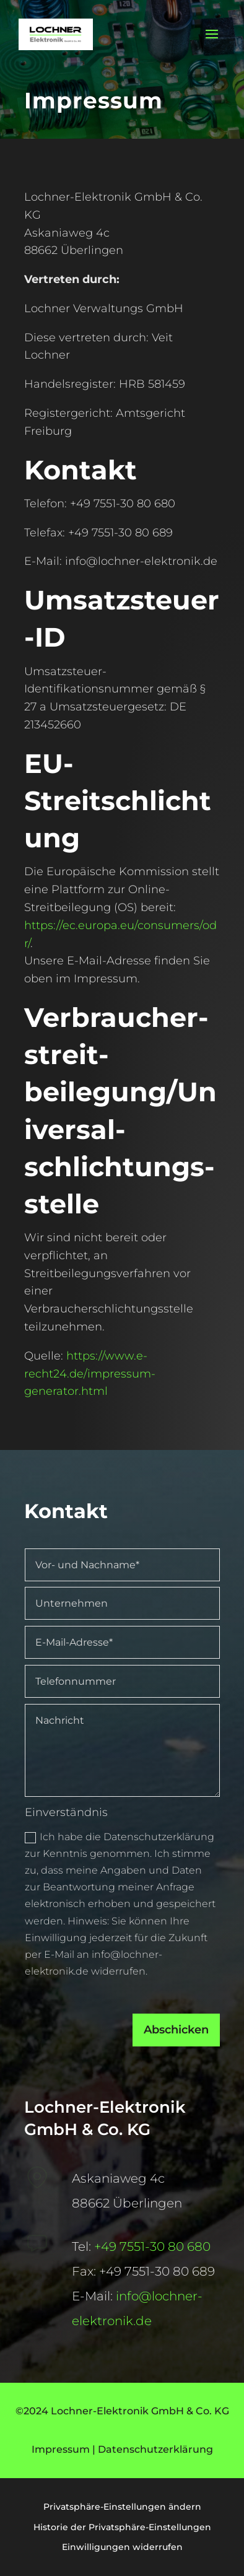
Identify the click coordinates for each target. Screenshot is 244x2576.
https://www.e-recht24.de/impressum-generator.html (90, 1373)
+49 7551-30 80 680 (152, 2246)
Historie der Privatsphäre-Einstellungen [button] (122, 2527)
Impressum (61, 2449)
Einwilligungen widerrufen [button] (122, 2546)
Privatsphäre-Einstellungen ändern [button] (122, 2506)
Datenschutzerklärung (155, 2449)
